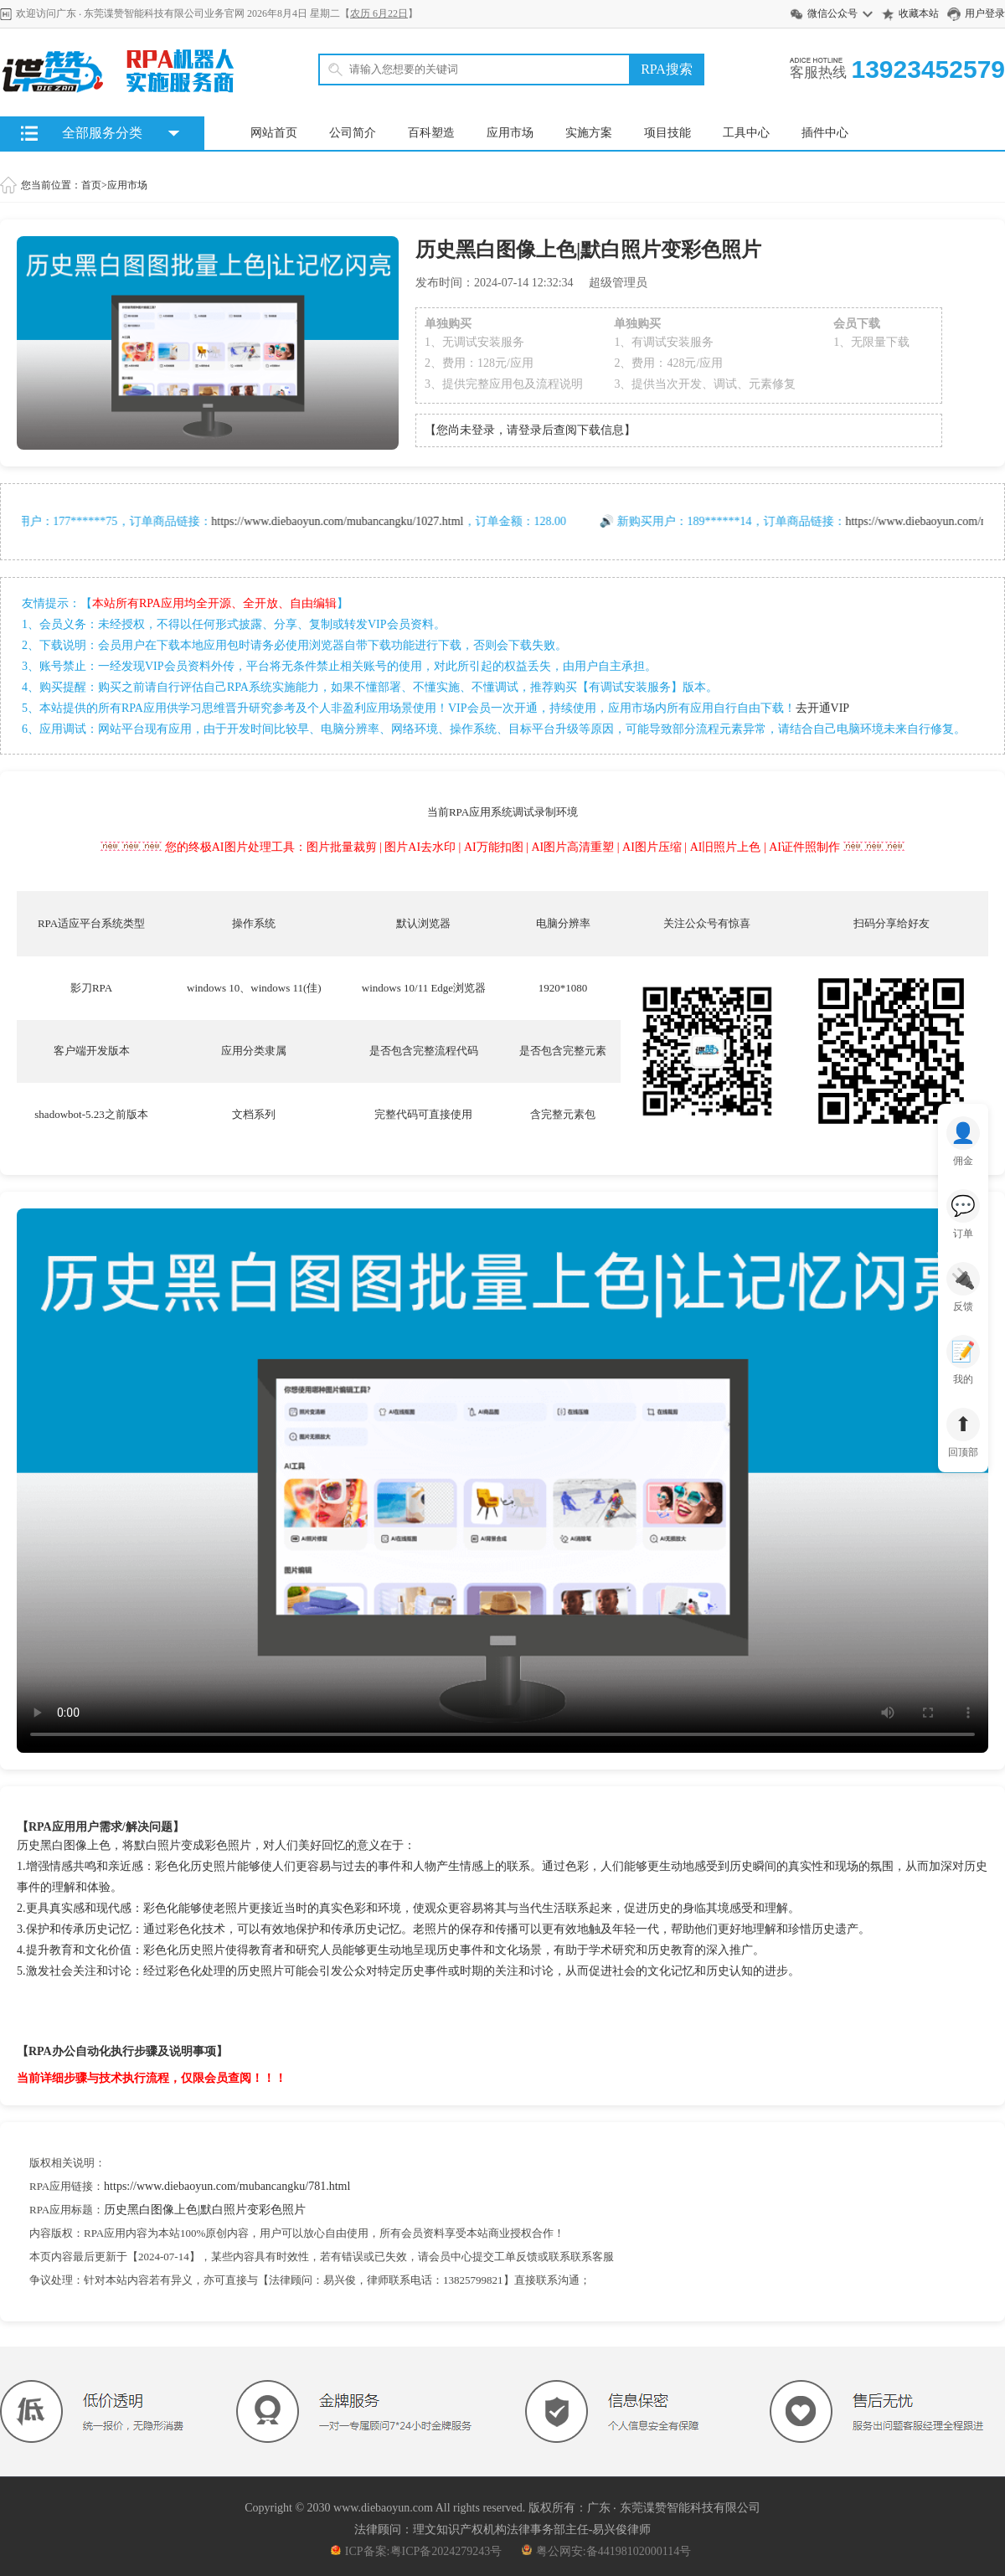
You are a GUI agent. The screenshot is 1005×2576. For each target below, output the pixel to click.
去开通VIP (823, 708)
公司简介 (352, 132)
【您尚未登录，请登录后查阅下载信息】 (530, 430)
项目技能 (667, 132)
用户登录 (985, 13)
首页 (91, 185)
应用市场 (510, 132)
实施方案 (588, 132)
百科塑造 (431, 132)
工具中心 (746, 132)
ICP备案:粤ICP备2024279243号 (416, 2551)
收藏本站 (919, 13)
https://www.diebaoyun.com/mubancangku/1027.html (348, 521)
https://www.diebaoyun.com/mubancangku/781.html (227, 2186)
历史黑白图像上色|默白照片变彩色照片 (205, 2209)
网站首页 (273, 132)
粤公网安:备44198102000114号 (606, 2551)
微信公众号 (832, 13)
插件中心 (824, 132)
